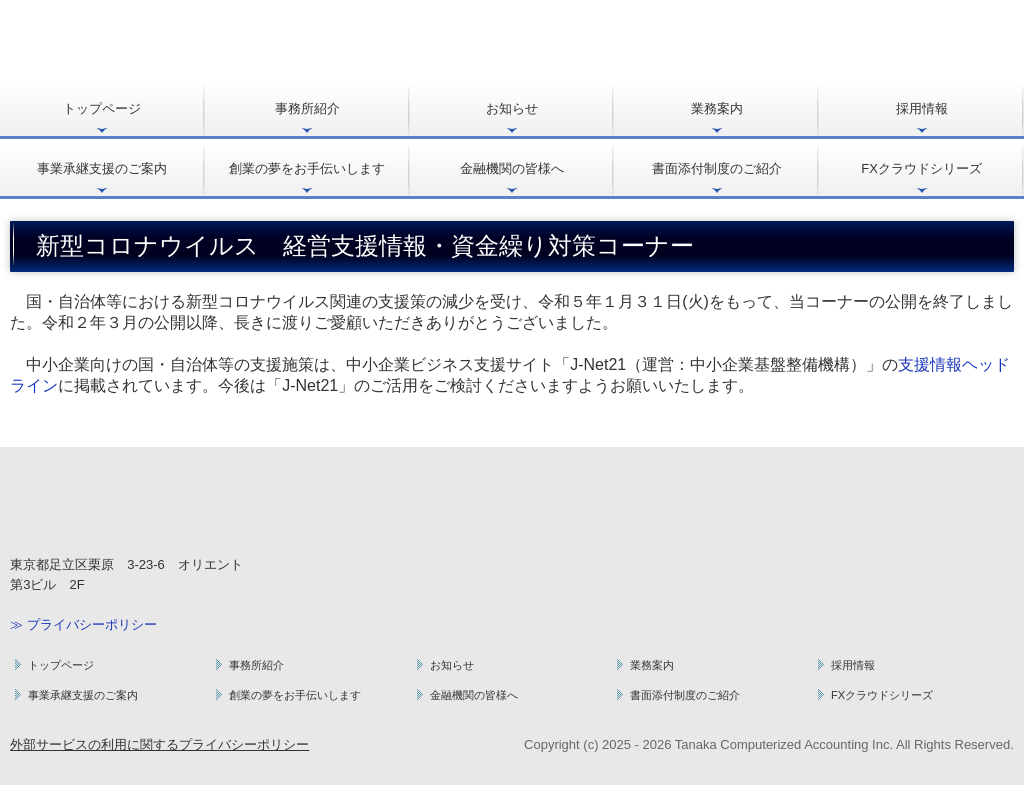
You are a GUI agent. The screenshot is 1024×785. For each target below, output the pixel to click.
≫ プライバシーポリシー (83, 624)
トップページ (102, 108)
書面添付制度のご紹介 (717, 168)
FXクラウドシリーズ (921, 168)
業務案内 (717, 108)
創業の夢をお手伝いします (307, 168)
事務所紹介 (307, 108)
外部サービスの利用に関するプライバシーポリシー (159, 744)
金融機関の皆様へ (512, 168)
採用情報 (922, 108)
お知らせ (512, 108)
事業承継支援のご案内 (102, 168)
